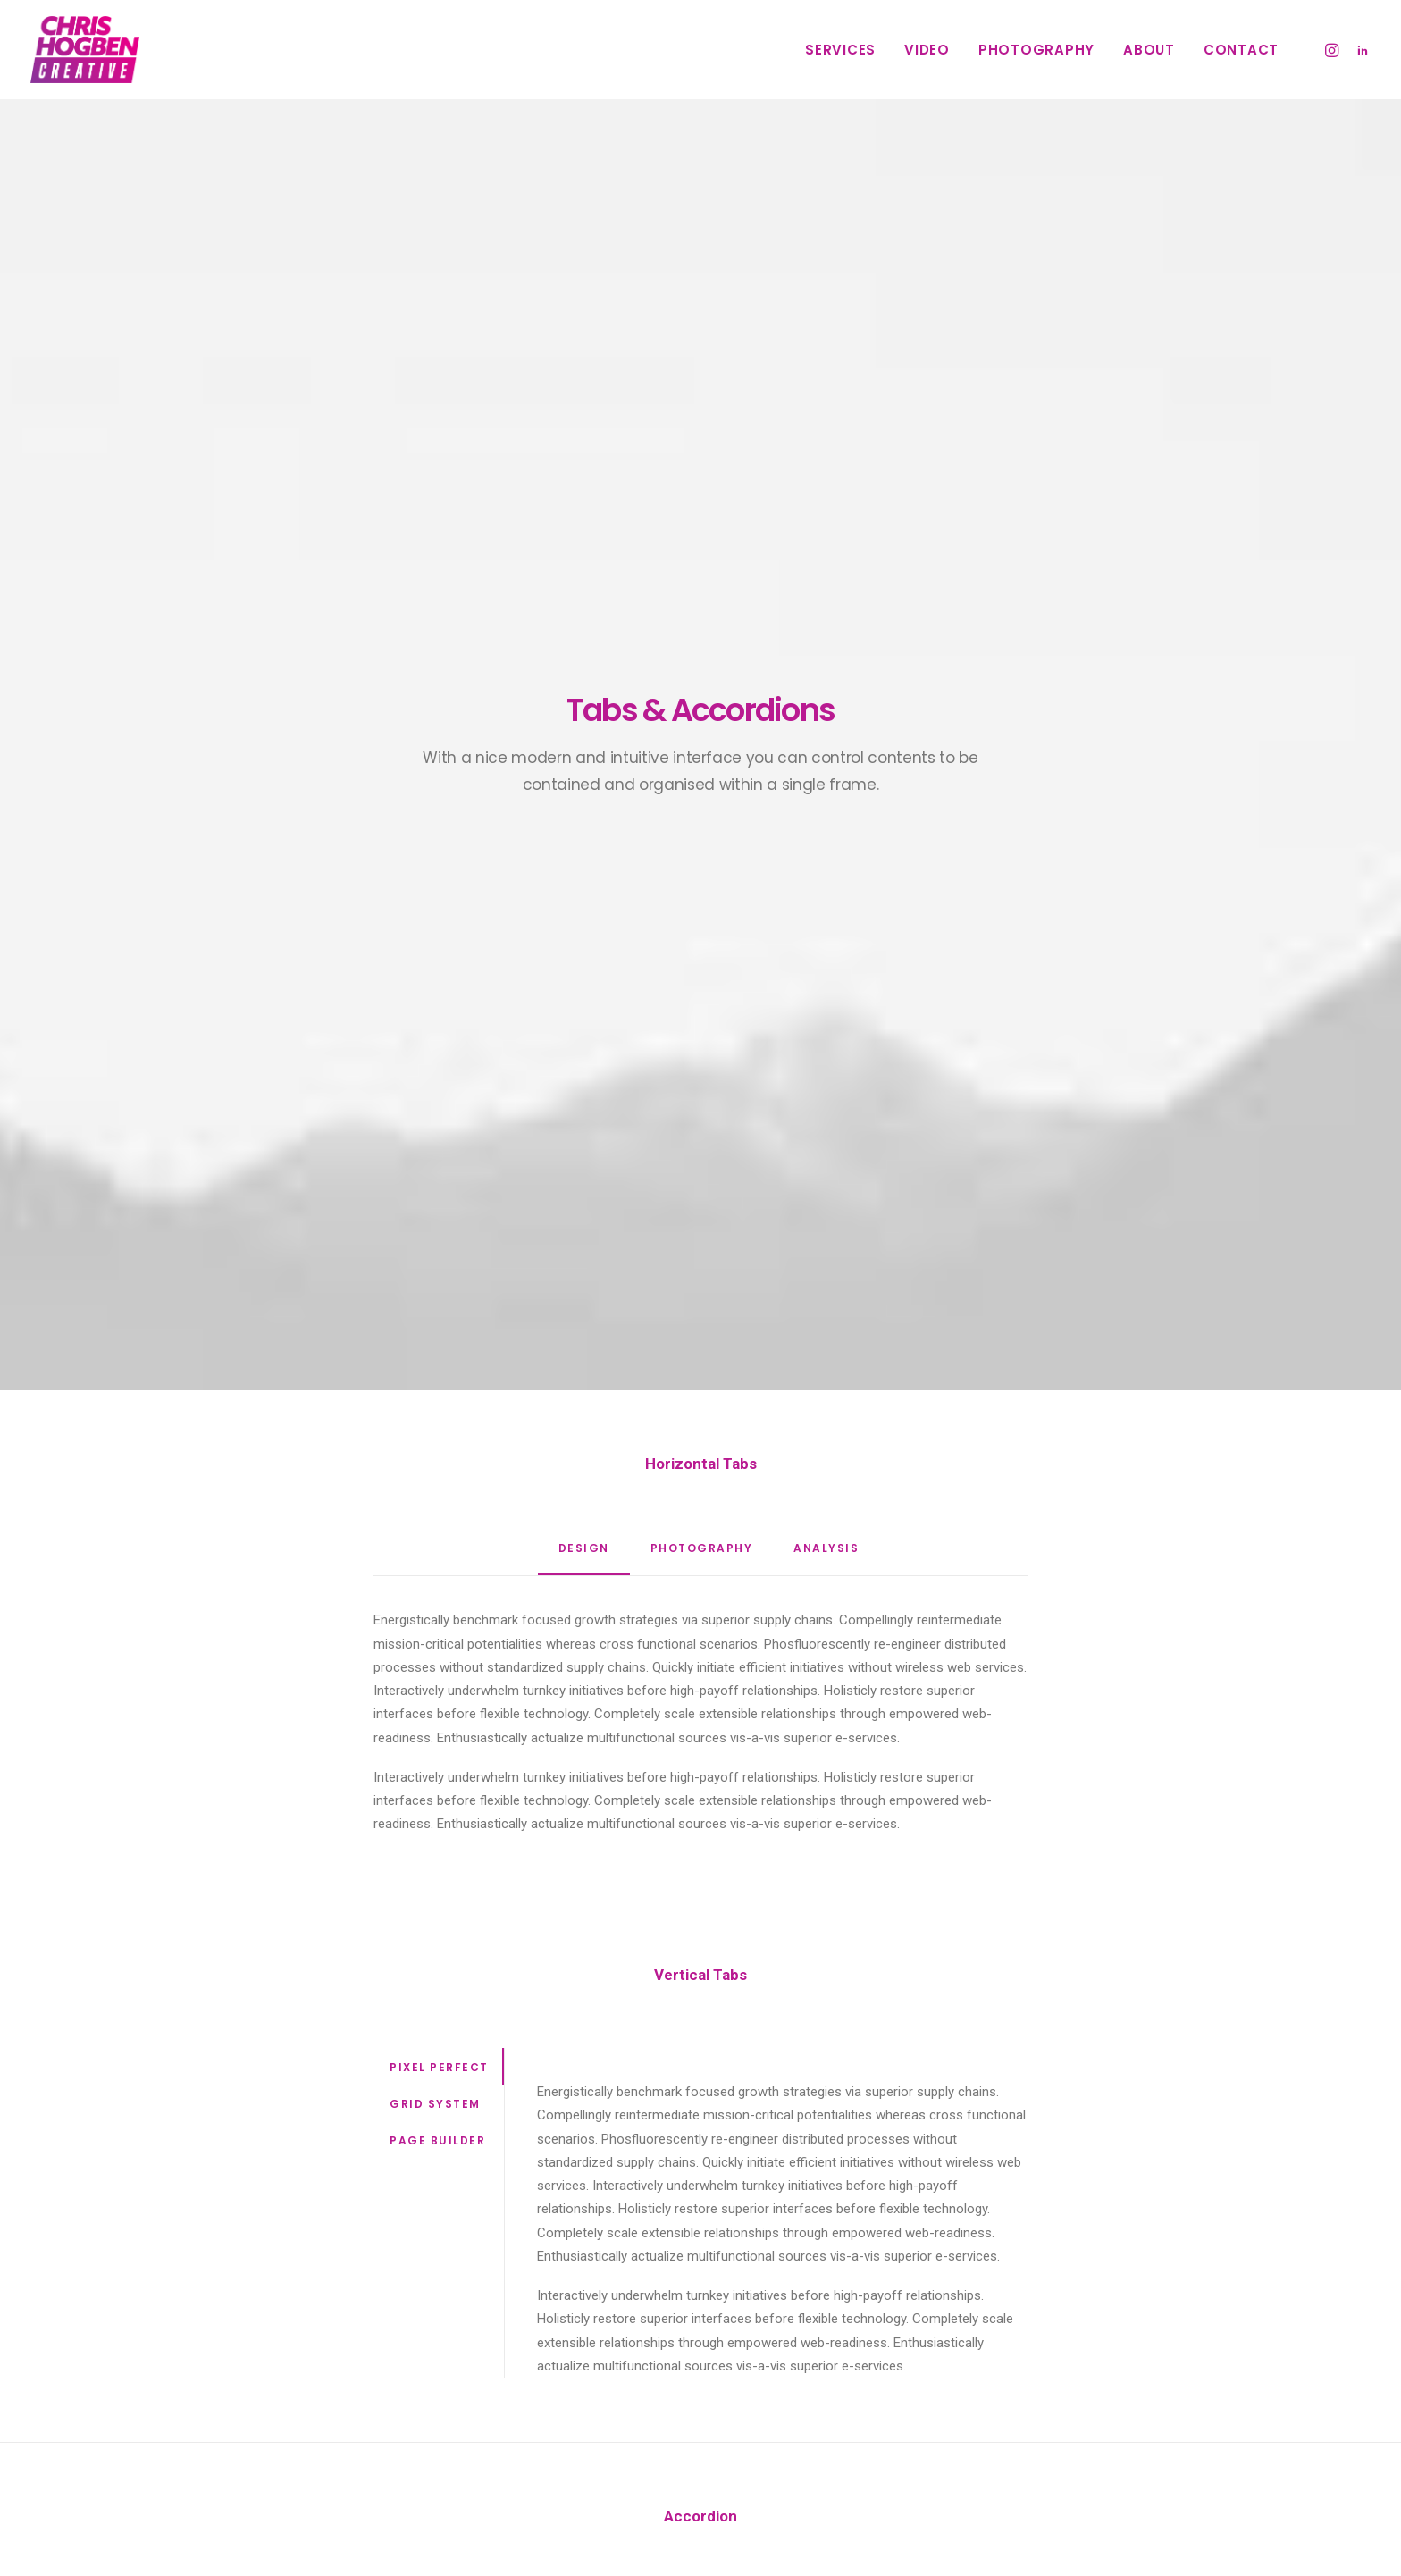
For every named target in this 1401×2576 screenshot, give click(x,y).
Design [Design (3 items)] (1026, 2331)
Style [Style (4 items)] (1080, 2389)
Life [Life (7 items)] (1018, 2360)
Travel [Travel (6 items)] (1026, 2417)
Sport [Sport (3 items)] (1025, 2389)
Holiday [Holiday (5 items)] (1145, 2331)
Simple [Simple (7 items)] (1125, 2360)
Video (927, 49)
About (1149, 49)
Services (840, 49)
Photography (1036, 49)
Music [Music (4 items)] (1067, 2360)
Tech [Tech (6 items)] (1132, 2389)
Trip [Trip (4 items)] (1080, 2417)
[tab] (700, 1691)
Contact (1241, 49)
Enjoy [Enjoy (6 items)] (1085, 2331)
